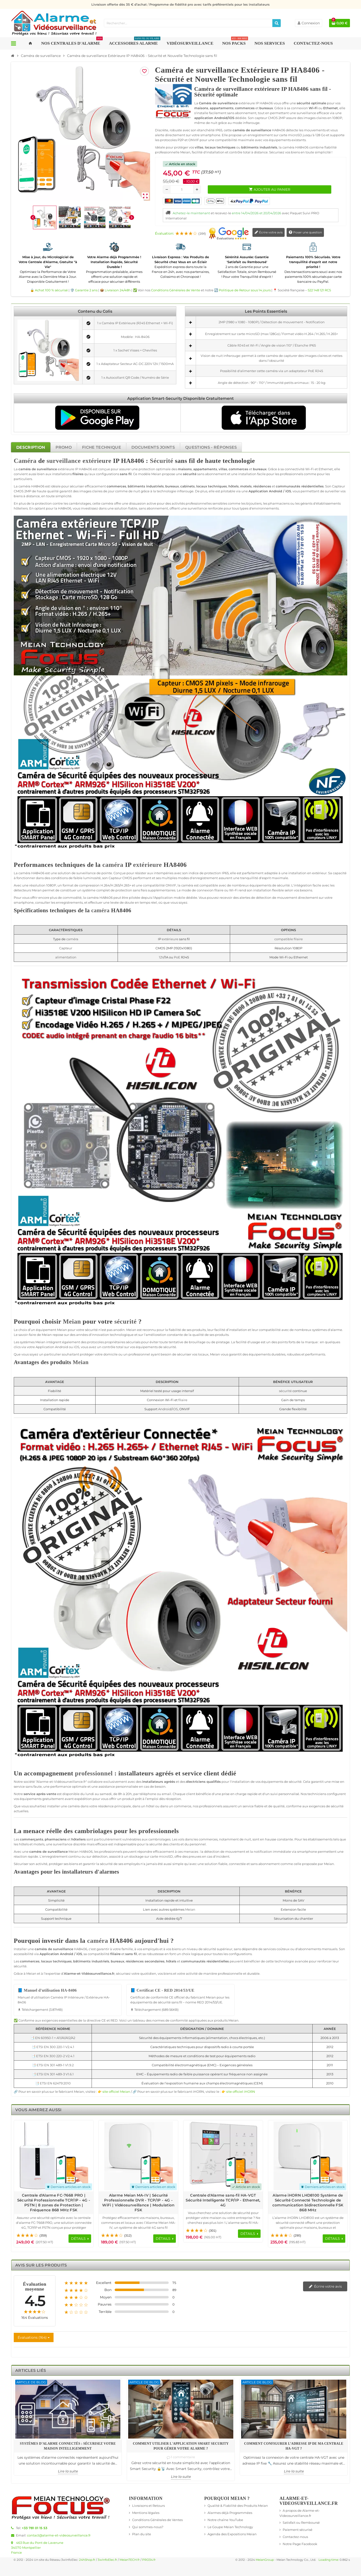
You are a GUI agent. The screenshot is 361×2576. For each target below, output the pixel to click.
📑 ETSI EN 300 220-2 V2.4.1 (52, 2056)
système (89, 890)
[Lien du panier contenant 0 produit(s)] (339, 23)
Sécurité (161, 460)
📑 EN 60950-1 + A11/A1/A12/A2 (52, 2038)
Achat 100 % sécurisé (51, 290)
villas (223, 469)
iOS (288, 491)
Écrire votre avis (268, 232)
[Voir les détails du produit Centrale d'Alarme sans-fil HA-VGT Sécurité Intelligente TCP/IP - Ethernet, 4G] (223, 2155)
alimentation (65, 957)
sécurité (189, 474)
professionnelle (230, 1973)
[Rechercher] (276, 23)
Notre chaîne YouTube (225, 2520)
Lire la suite (68, 2471)
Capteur (338, 486)
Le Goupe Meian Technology (230, 2527)
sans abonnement (211, 474)
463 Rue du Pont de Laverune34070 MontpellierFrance (37, 2547)
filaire (218, 890)
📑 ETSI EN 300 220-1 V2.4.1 (53, 2047)
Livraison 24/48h (118, 290)
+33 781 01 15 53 (34, 2528)
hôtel (150, 1806)
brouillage (197, 1342)
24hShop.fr (87, 2560)
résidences (262, 486)
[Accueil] (13, 55)
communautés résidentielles (300, 486)
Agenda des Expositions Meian (232, 2534)
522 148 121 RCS (319, 290)
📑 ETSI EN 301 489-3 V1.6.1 (53, 2074)
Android (275, 491)
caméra (24, 469)
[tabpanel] (180, 1275)
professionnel (139, 1354)
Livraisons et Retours (148, 2506)
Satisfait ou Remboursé (301, 2522)
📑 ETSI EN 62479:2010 (53, 2083)
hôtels (233, 486)
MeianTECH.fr (130, 2560)
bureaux (259, 469)
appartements (205, 469)
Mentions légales (145, 2513)
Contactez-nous (295, 2537)
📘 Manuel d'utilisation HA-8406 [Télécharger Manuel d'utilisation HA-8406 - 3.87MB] (47, 1990)
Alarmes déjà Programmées (230, 2513)
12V (161, 957)
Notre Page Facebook (300, 2544)
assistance (106, 1786)
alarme (336, 1330)
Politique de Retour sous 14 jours (245, 290)
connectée (237, 1864)
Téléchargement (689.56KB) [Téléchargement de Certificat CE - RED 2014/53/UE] (154, 2010)
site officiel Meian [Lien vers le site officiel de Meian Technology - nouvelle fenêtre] (116, 2091)
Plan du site (141, 2534)
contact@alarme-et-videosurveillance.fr (59, 2535)
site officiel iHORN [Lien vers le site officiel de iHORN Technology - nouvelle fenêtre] (240, 2091)
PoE (177, 957)
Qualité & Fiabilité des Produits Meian (238, 2506)
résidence (106, 1806)
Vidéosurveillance (68, 1782)
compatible (208, 885)
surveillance (64, 460)
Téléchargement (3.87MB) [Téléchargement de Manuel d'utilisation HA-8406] (40, 2010)
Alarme (42, 1782)
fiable (132, 508)
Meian (156, 474)
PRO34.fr (149, 2560)
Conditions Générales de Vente (175, 290)
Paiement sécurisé (297, 2530)
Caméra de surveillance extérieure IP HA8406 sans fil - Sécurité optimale (262, 92)
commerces (238, 469)
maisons (185, 469)
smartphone (24, 902)
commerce (182, 1806)
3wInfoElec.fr (107, 2560)
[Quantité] (182, 189)
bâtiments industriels (146, 486)
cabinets (187, 486)
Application (258, 491)
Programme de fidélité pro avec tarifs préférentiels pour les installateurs (209, 4)
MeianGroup (265, 2560)
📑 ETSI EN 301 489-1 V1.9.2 (53, 2065)
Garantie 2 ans (86, 290)
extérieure (97, 460)
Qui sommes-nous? (147, 2527)
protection (147, 469)
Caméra (25, 460)
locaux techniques (211, 486)
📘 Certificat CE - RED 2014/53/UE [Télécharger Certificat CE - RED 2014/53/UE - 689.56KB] (162, 1990)
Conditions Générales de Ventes (157, 2520)
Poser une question (305, 232)
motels (246, 486)
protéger (87, 1354)
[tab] (30, 447)
